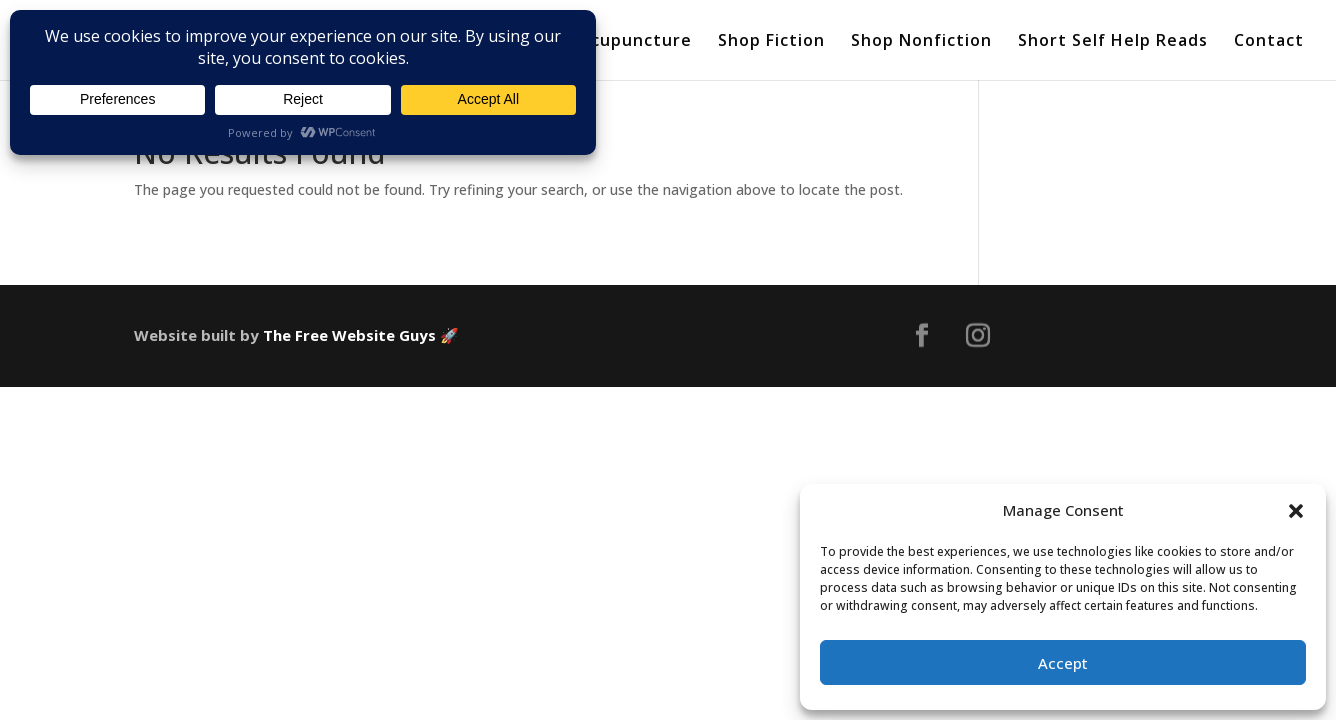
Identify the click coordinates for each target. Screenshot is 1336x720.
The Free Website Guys (349, 335)
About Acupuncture (606, 42)
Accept (1063, 663)
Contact (1269, 42)
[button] (1296, 511)
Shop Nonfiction (921, 42)
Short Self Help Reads (1113, 42)
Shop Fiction (771, 42)
